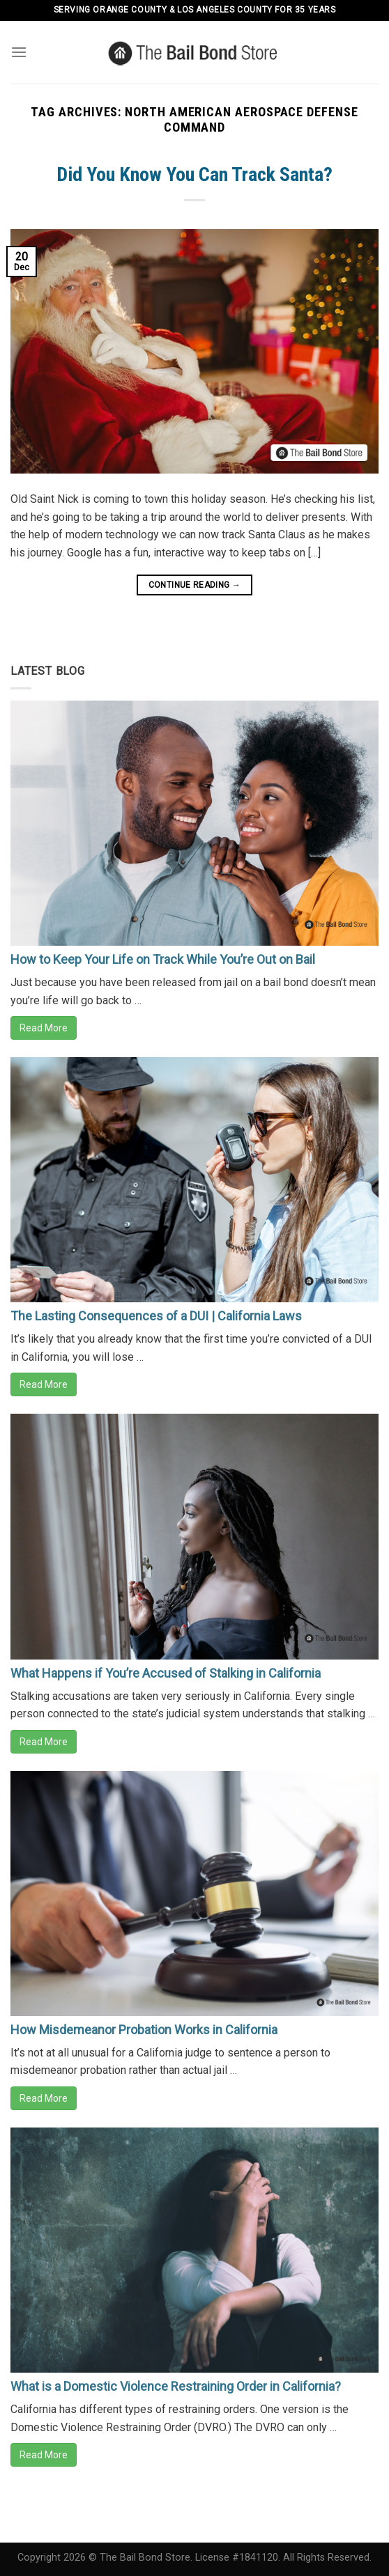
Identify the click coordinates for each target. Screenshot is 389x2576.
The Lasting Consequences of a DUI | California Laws (156, 1316)
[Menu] (18, 52)
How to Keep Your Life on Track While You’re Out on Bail (162, 959)
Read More (44, 1027)
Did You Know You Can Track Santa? (194, 174)
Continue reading (194, 585)
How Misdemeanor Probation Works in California (143, 2029)
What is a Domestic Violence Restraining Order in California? (175, 2386)
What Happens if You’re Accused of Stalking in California (165, 1673)
